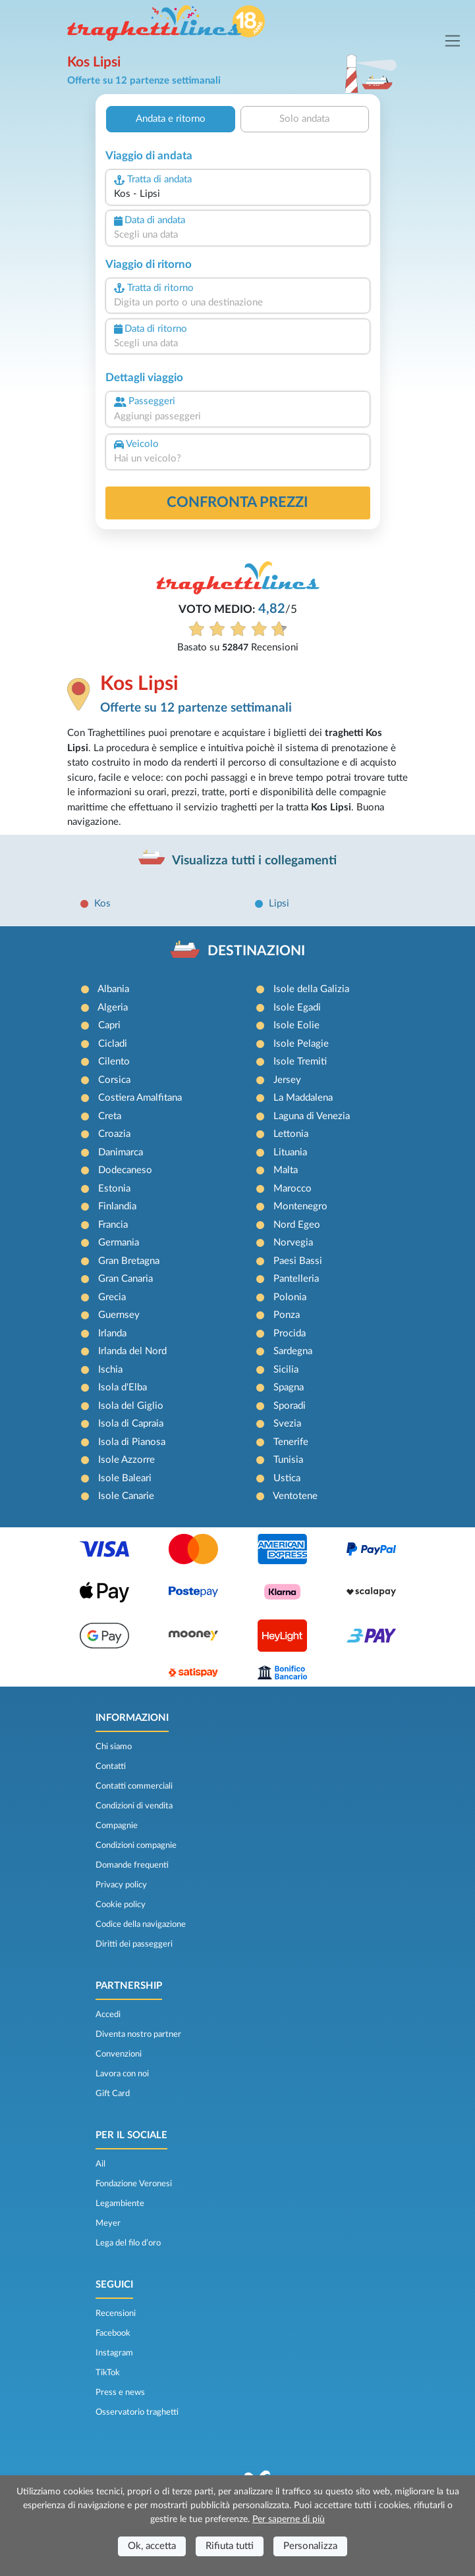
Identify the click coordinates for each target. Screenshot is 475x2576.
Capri (109, 1025)
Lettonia (290, 1134)
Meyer (108, 2223)
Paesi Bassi (297, 1261)
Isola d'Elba (122, 1387)
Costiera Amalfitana (140, 1098)
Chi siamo (114, 1746)
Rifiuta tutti (230, 2546)
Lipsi (279, 903)
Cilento (114, 1061)
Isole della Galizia (311, 989)
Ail (100, 2164)
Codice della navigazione (141, 1924)
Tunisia (288, 1460)
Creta (109, 1116)
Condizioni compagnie (136, 1845)
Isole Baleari (125, 1478)
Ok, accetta (152, 2546)
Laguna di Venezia (311, 1116)
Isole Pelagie (301, 1044)
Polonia (289, 1297)
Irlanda (112, 1333)
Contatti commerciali (134, 1786)
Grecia (112, 1297)
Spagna (288, 1387)
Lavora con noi (122, 2073)
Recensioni (116, 2313)
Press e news (120, 2392)
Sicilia (285, 1370)
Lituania (290, 1152)
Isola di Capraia (130, 1424)
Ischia (110, 1370)
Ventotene (295, 1496)
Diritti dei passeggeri (134, 1944)
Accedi (108, 2014)
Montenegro (300, 1206)
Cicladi (112, 1044)
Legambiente (120, 2203)
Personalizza (310, 2546)
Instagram (114, 2352)
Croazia (114, 1134)
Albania (113, 989)
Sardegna (292, 1351)
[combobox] (238, 194)
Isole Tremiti (300, 1061)
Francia (113, 1225)
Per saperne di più (288, 2519)
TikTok (108, 2372)
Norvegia (293, 1243)
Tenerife (290, 1442)
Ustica (286, 1478)
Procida (289, 1333)
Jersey (287, 1080)
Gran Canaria (125, 1279)
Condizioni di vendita (134, 1805)
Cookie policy (121, 1904)
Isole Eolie (296, 1025)
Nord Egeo (296, 1225)
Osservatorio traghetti (137, 2412)
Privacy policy (121, 1884)
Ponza (286, 1315)
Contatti (111, 1766)
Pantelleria (296, 1279)
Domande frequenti (132, 1865)
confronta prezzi (237, 502)
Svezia (287, 1424)
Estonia (114, 1189)
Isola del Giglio (130, 1406)
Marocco (292, 1189)
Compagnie (117, 1825)
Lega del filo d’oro (128, 2242)
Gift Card (113, 2093)
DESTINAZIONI (256, 951)
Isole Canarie (126, 1496)
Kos (102, 903)
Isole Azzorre (126, 1460)
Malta (285, 1170)
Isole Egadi (297, 1007)
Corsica (114, 1080)
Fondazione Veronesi (134, 2183)
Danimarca (120, 1152)
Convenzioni (119, 2054)
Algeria (113, 1007)
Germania (118, 1243)
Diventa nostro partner (138, 2034)
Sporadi (289, 1406)
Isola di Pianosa (131, 1442)
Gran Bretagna (128, 1261)
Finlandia (117, 1206)
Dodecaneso (125, 1170)
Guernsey (119, 1315)
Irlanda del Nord (132, 1351)
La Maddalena (303, 1098)
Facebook (113, 2333)
